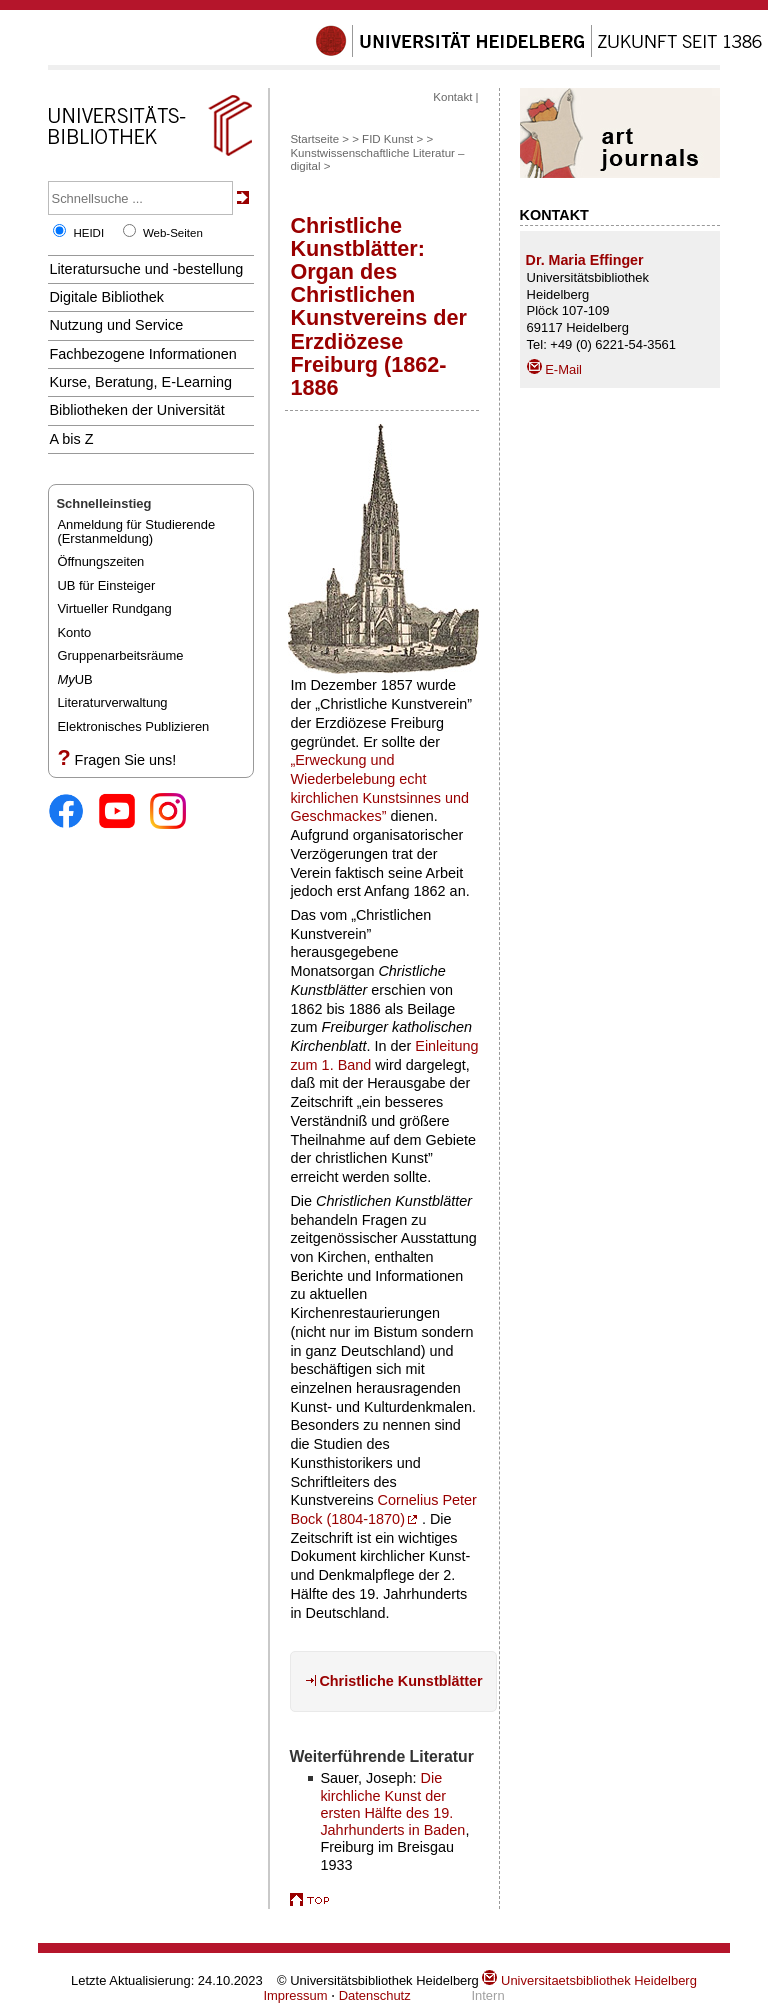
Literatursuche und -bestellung (146, 269)
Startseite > (319, 139)
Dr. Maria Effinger (585, 260)
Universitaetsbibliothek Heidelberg (589, 1980)
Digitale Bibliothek (106, 297)
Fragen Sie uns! (126, 760)
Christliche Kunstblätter (400, 1681)
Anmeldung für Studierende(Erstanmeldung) (136, 531)
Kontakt (452, 97)
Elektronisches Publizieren (133, 726)
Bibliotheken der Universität (136, 410)
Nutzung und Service (116, 325)
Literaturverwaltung (112, 702)
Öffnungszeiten (100, 561)
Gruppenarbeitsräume (120, 655)
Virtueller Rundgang (114, 608)
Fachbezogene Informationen (142, 354)
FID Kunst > (392, 139)
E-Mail (554, 369)
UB (74, 679)
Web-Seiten (173, 233)
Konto (74, 632)
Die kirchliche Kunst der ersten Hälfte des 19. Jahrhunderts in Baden (392, 1804)
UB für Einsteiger (106, 585)
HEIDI (88, 233)
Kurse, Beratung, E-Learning (140, 382)
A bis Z (71, 439)
